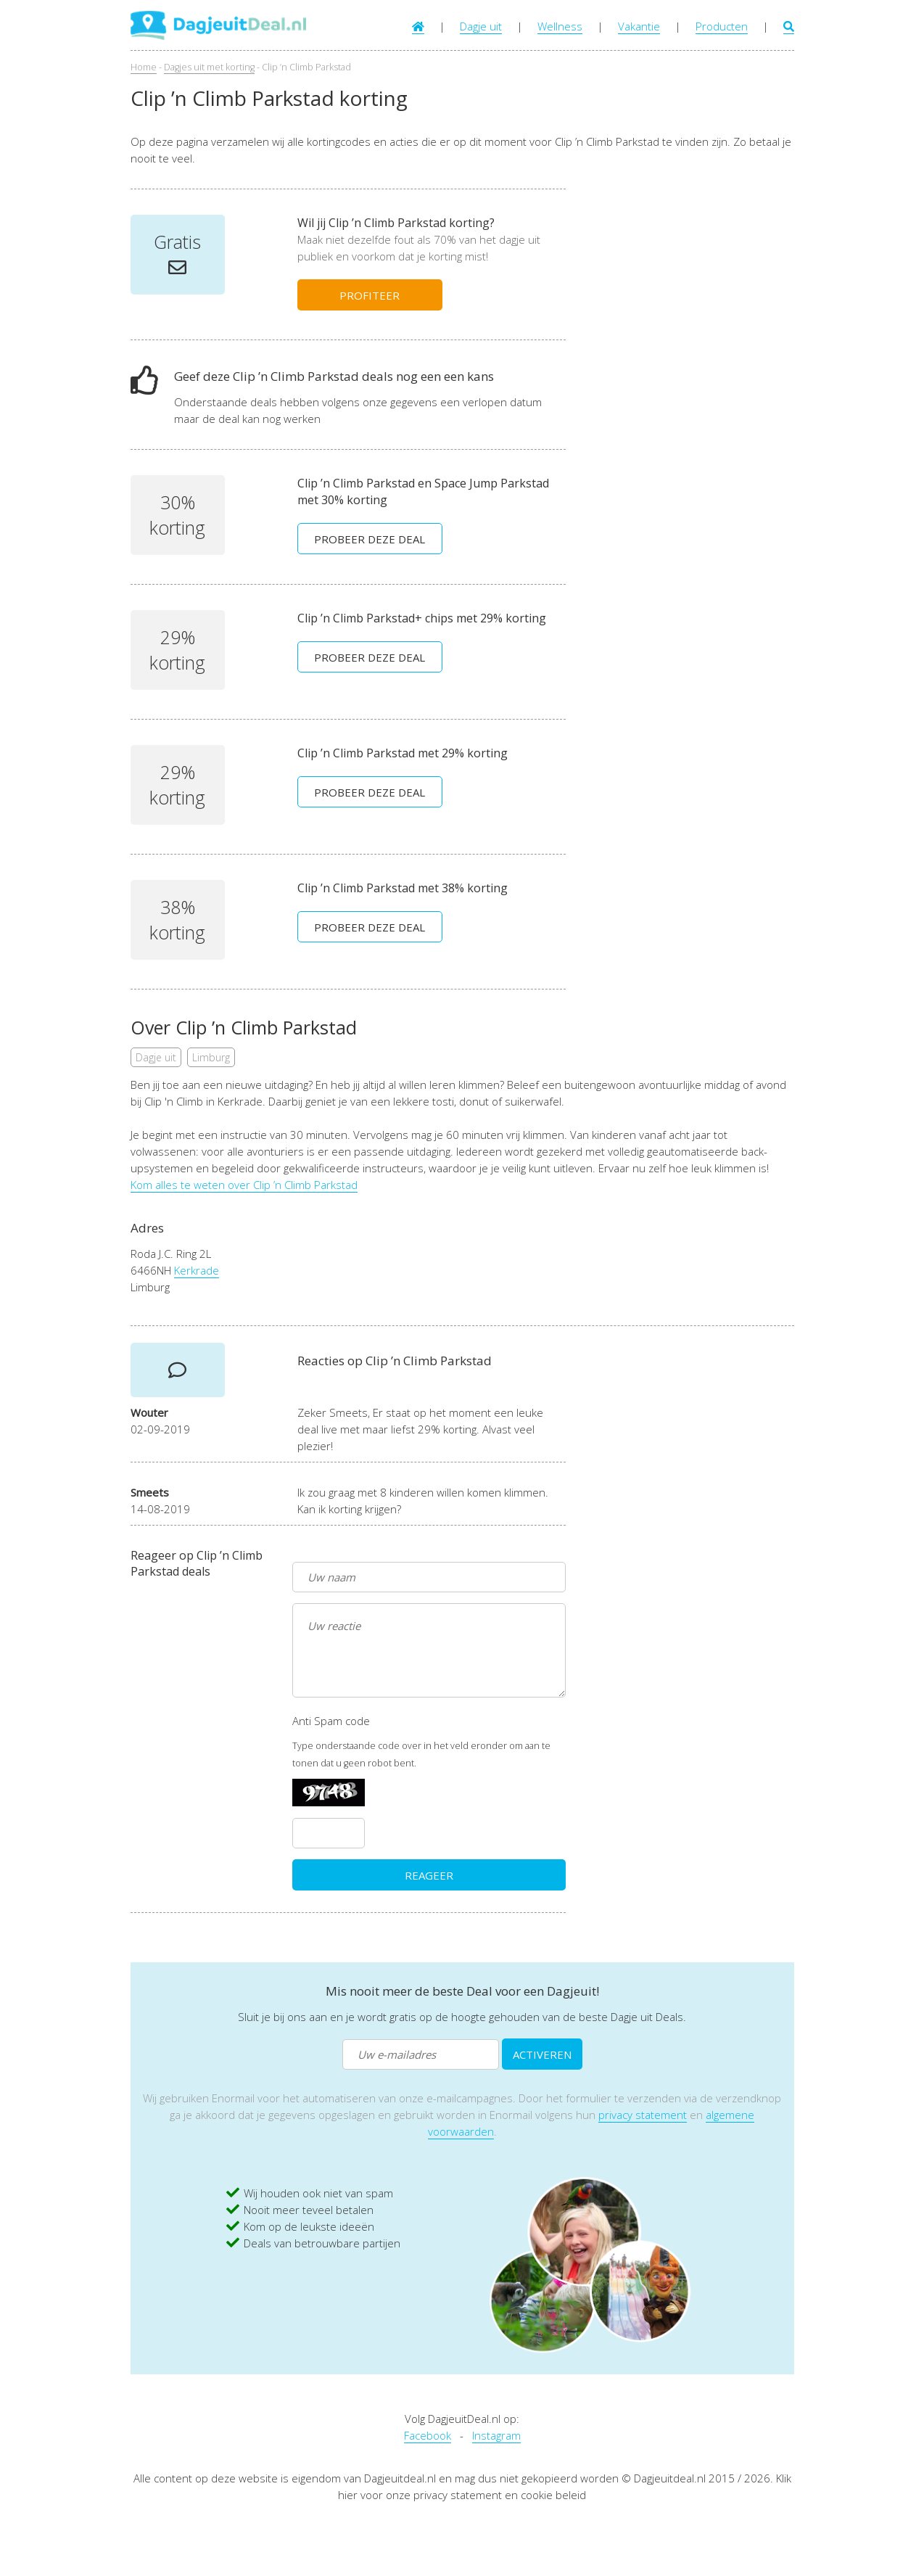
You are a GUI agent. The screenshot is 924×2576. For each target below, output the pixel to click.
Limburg (211, 1057)
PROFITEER (369, 295)
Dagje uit (481, 26)
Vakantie (639, 26)
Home (144, 67)
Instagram (496, 2435)
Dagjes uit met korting (209, 67)
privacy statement (642, 2114)
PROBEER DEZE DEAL (369, 539)
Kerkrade (196, 1270)
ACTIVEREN (542, 2054)
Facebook (427, 2435)
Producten (722, 26)
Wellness (559, 26)
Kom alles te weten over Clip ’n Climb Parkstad (244, 1184)
